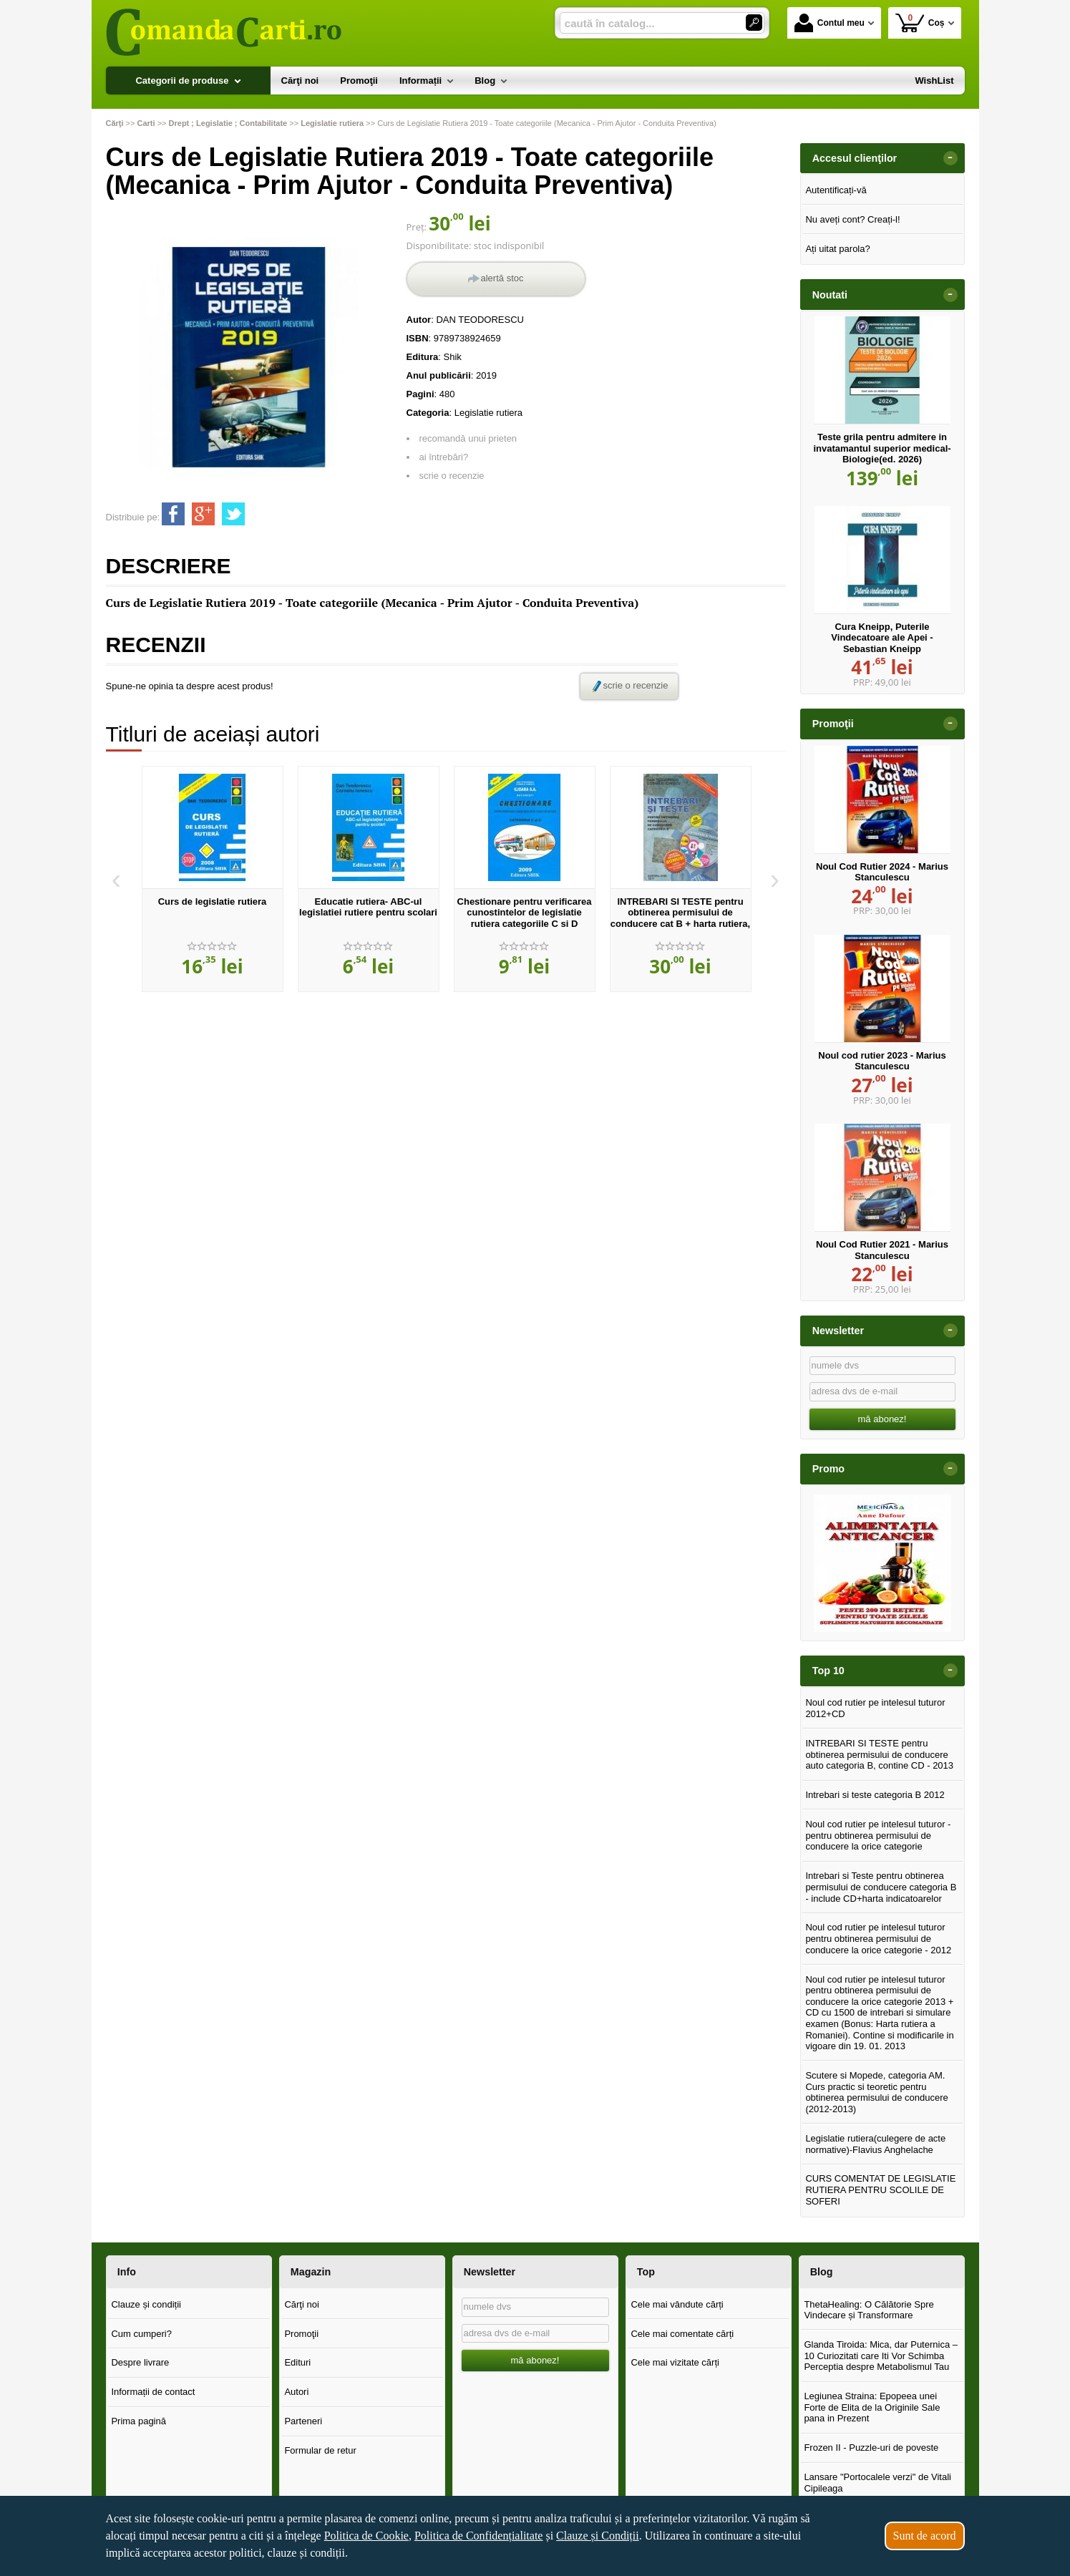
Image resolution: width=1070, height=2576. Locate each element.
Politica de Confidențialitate (478, 2535)
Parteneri (303, 2421)
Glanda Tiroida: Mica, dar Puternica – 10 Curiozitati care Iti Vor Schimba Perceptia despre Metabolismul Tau (881, 2355)
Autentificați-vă (835, 190)
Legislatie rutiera (488, 412)
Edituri (297, 2362)
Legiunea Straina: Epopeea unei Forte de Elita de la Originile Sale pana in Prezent (872, 2407)
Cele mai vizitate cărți (675, 2362)
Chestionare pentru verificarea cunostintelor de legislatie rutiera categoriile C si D (524, 912)
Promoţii (301, 2333)
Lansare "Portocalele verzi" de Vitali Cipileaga (877, 2482)
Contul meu (829, 23)
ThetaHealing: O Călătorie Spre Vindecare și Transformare (868, 2310)
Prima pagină (138, 2421)
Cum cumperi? (141, 2333)
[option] (212, 879)
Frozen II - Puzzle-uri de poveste (871, 2447)
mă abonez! (882, 1419)
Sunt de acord (924, 2535)
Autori (296, 2391)
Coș (920, 22)
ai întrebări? (444, 457)
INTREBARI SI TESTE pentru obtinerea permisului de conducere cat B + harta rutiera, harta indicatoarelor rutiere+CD (680, 918)
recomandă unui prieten (468, 438)
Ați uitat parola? (837, 248)
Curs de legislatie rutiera (212, 901)
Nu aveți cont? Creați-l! (852, 219)
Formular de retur (320, 2450)
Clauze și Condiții (597, 2535)
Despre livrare (140, 2362)
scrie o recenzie (452, 475)
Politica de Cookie (366, 2535)
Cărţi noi (301, 2304)
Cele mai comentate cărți (682, 2333)
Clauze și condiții (146, 2304)
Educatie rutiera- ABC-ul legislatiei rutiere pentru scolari (368, 907)
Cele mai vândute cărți (677, 2304)
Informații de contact (153, 2391)
